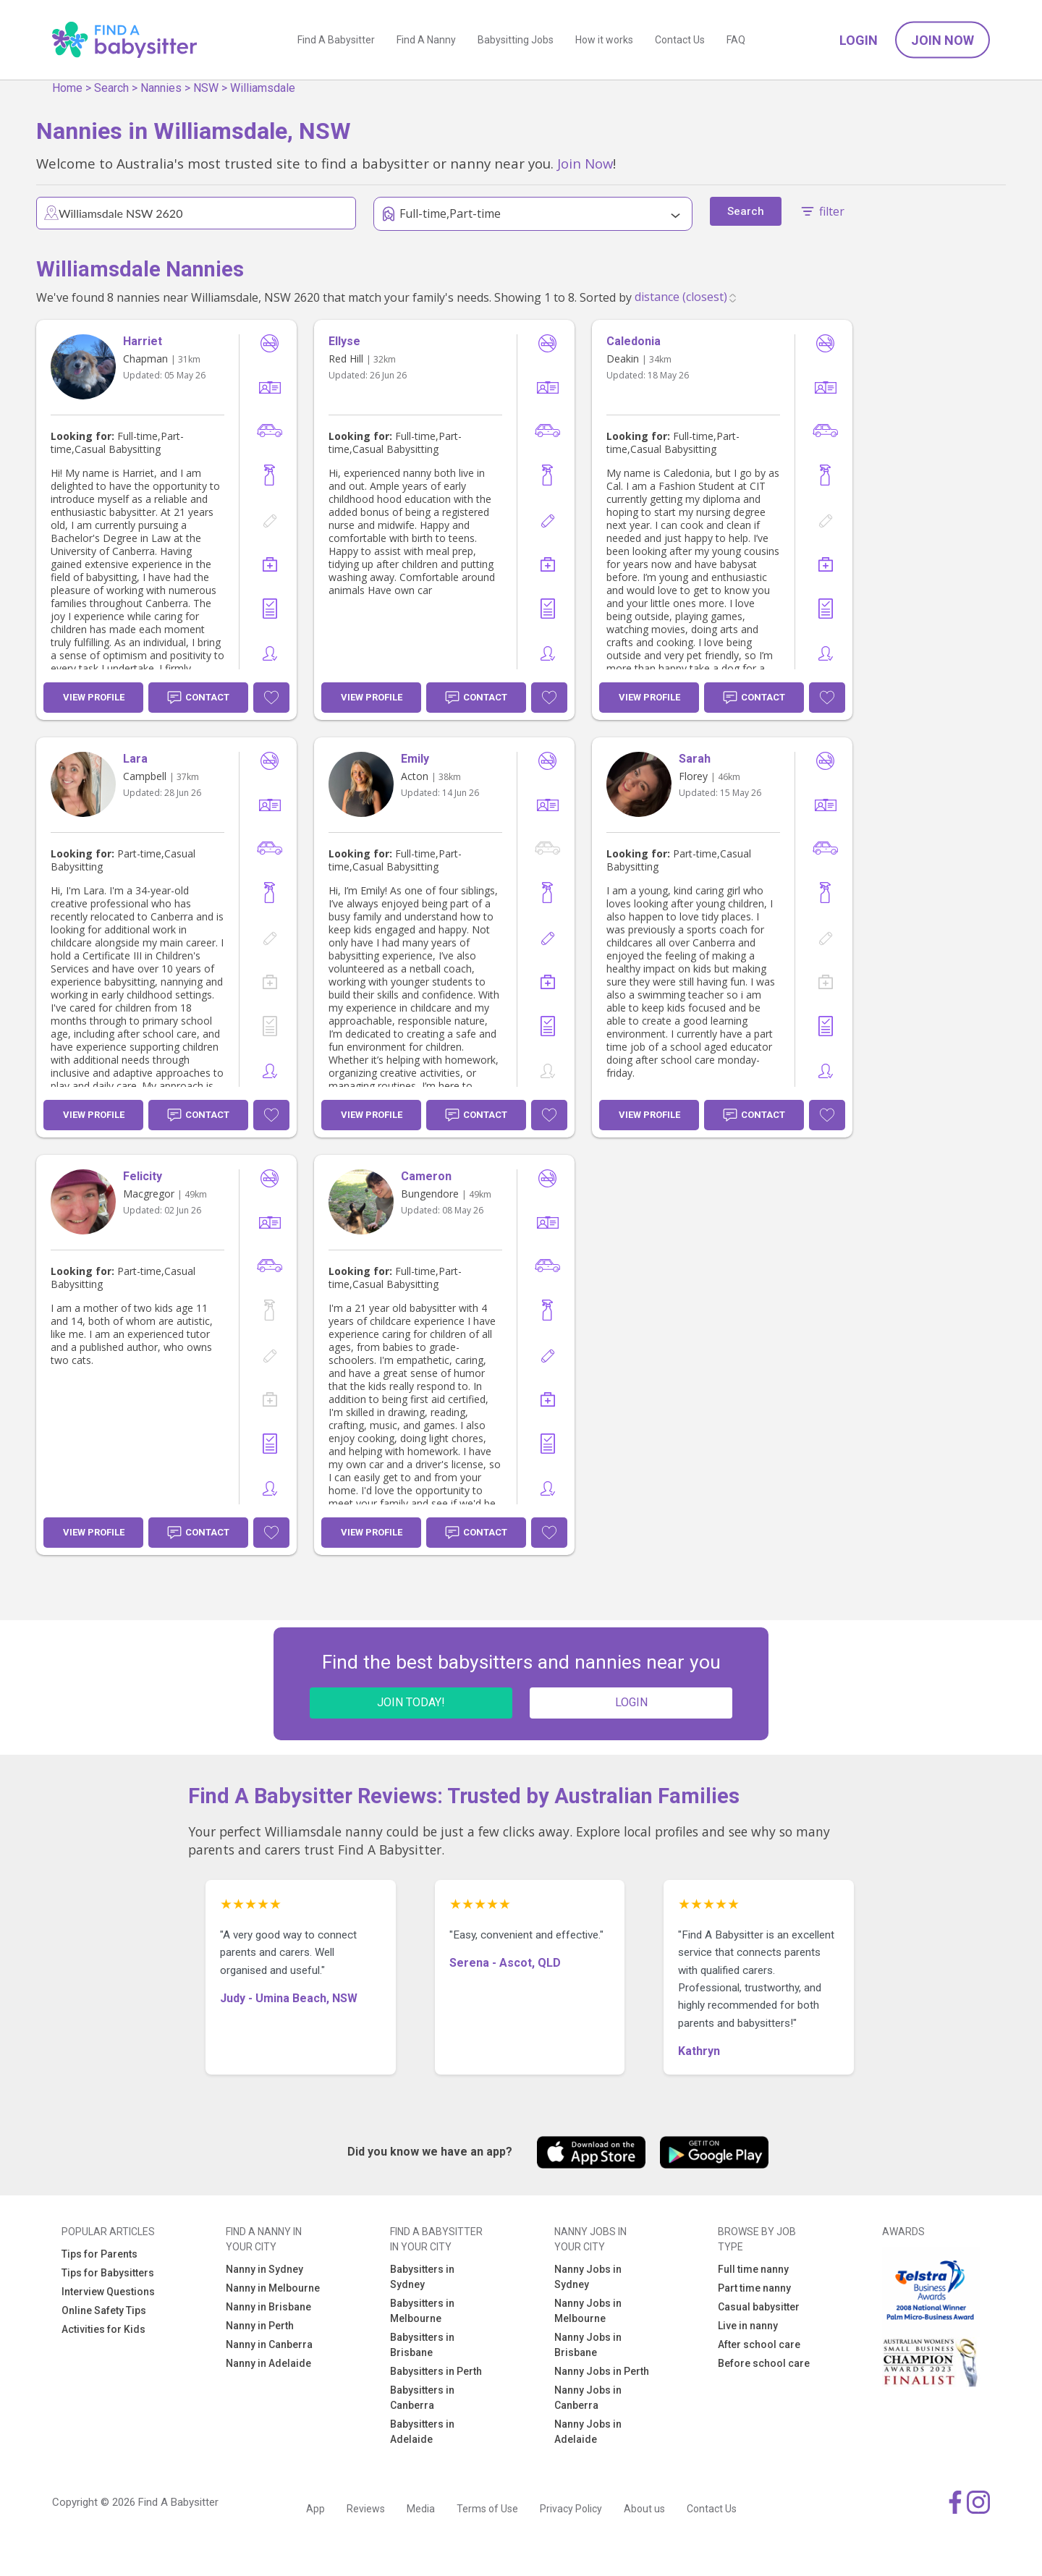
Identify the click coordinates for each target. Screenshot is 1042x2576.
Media (421, 2508)
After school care (759, 2344)
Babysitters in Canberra (422, 2397)
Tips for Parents (99, 2254)
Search (111, 88)
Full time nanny (753, 2269)
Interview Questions (108, 2291)
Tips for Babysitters (108, 2273)
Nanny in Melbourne (273, 2288)
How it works (604, 40)
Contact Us (680, 40)
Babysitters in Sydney (422, 2276)
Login (858, 40)
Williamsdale (262, 88)
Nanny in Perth (260, 2325)
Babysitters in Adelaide (422, 2431)
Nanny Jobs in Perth (601, 2371)
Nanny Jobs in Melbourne (588, 2310)
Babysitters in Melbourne (422, 2310)
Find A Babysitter (336, 40)
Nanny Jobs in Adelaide (588, 2431)
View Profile (93, 697)
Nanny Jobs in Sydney (588, 2276)
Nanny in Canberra (269, 2344)
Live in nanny (748, 2325)
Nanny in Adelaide (268, 2363)
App (315, 2508)
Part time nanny (754, 2288)
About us (644, 2508)
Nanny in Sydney (264, 2269)
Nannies (161, 88)
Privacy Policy (571, 2508)
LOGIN (631, 1702)
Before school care (764, 2363)
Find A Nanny (426, 40)
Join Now (942, 40)
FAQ (736, 40)
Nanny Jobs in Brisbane (588, 2344)
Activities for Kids (103, 2329)
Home (67, 88)
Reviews (366, 2508)
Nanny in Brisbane (268, 2307)
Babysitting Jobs (516, 40)
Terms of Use (487, 2508)
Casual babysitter (759, 2307)
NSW (206, 88)
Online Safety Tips (104, 2310)
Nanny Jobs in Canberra (588, 2397)
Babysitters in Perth (436, 2371)
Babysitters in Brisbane (422, 2344)
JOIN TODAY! (411, 1702)
